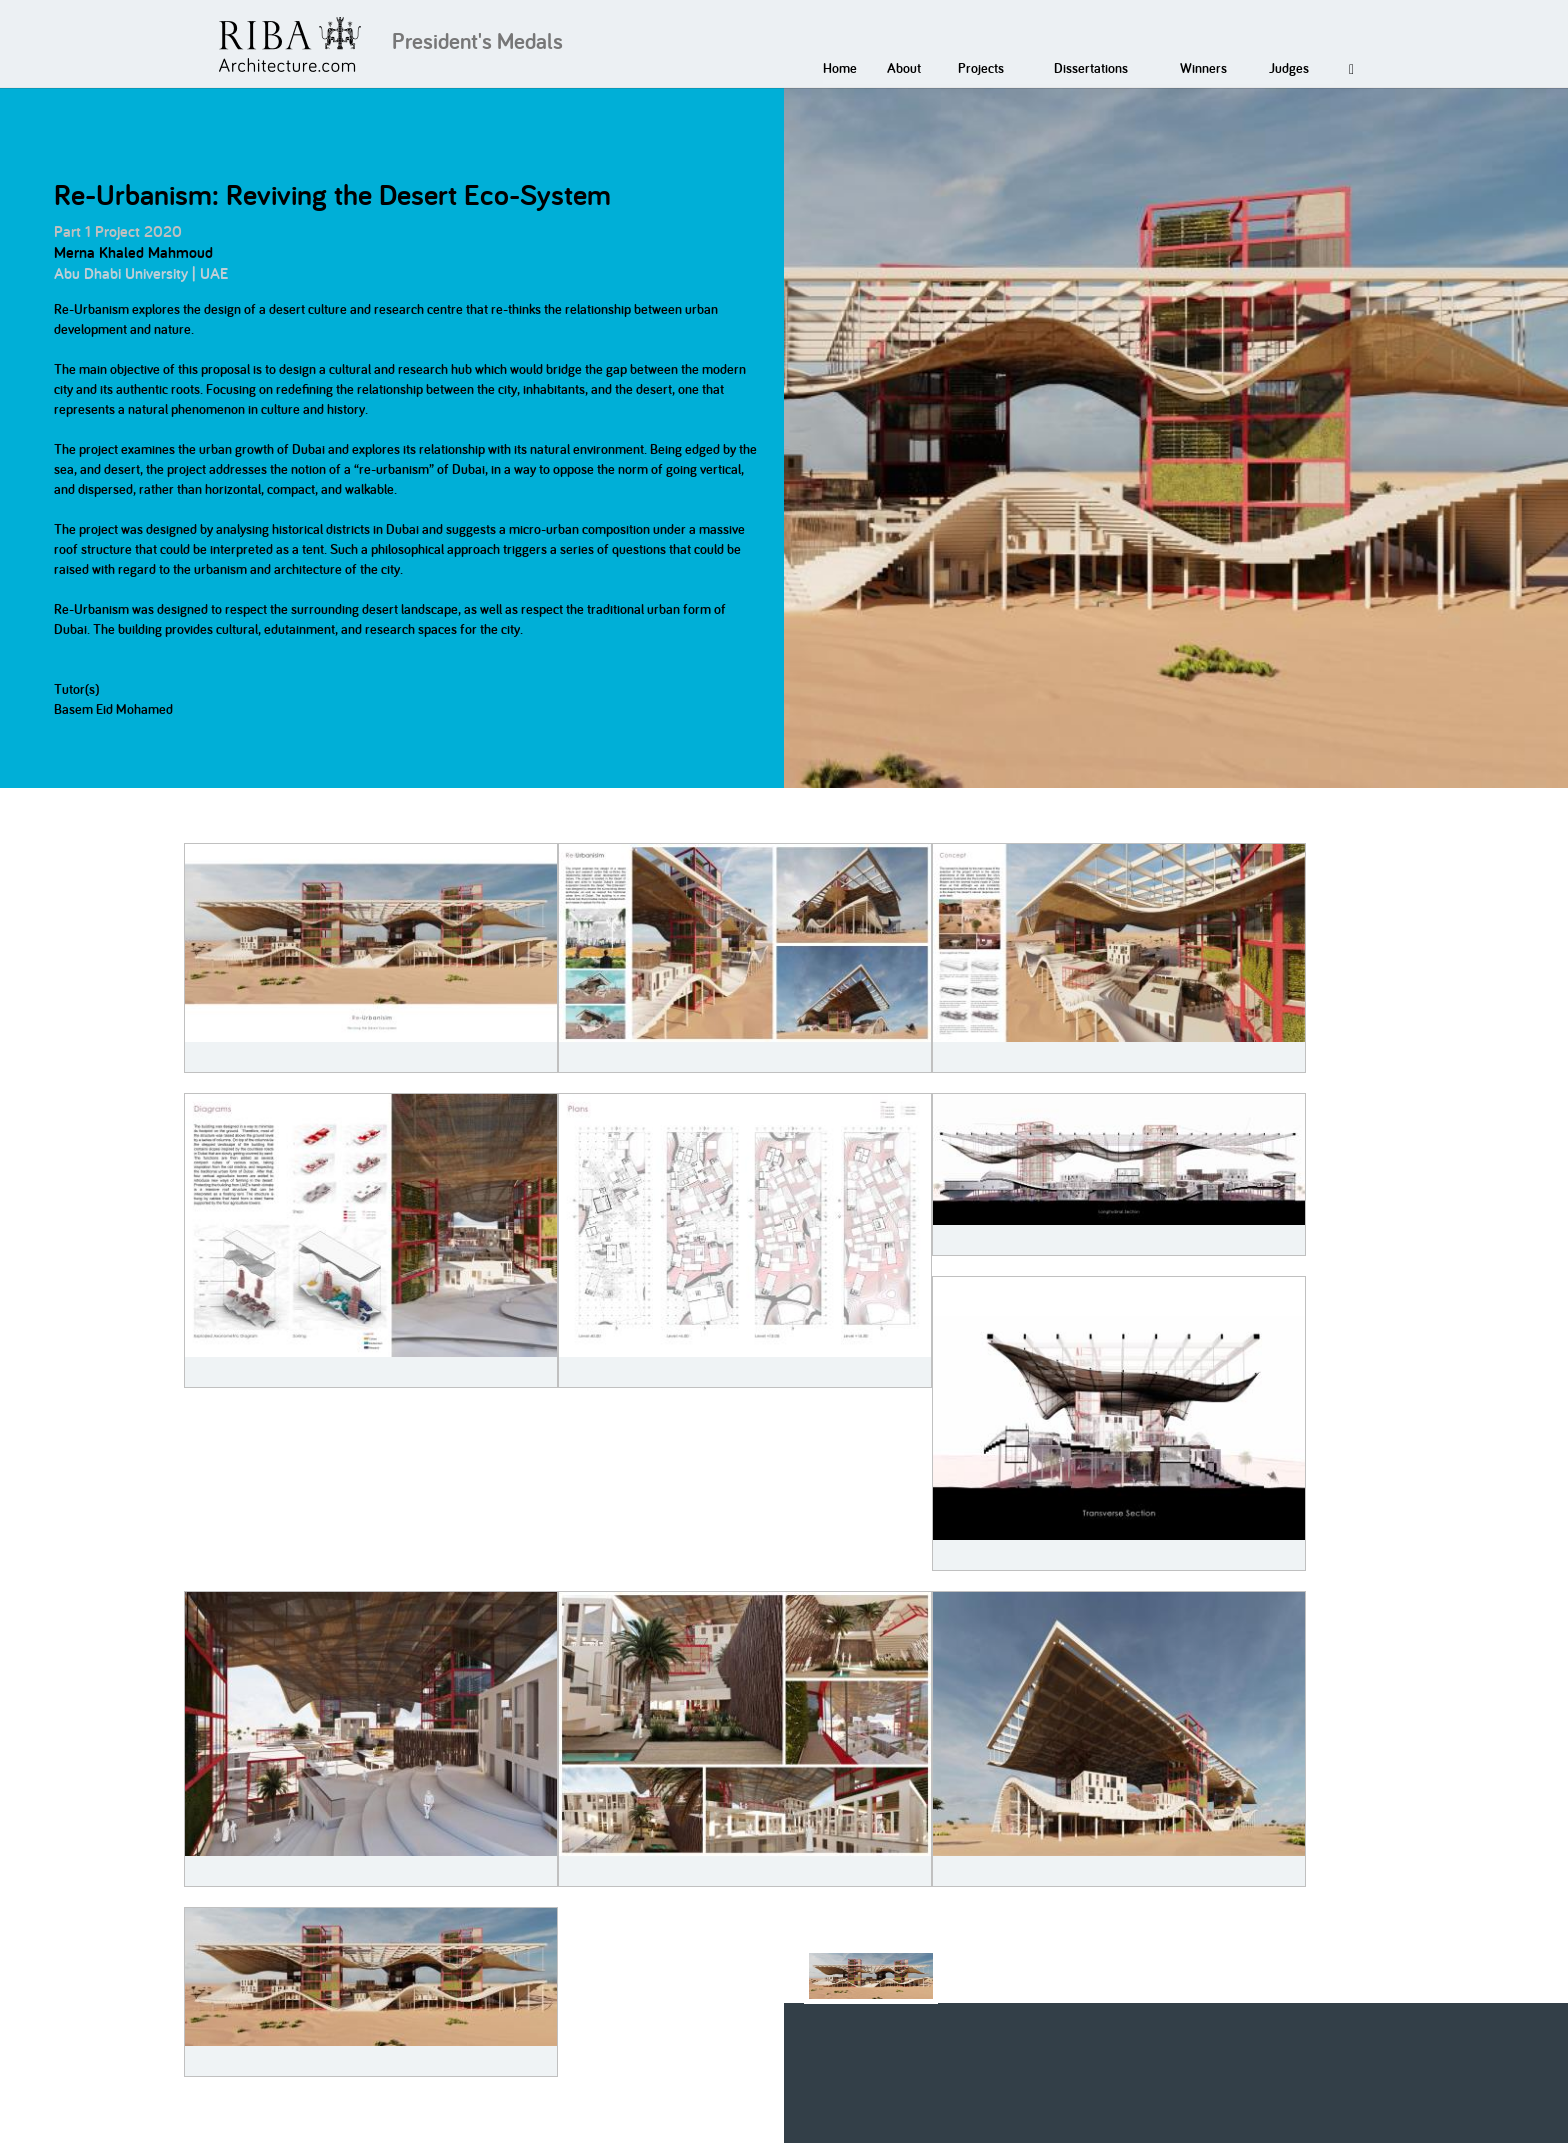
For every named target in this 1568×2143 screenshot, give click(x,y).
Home (840, 68)
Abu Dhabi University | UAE (141, 273)
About (904, 68)
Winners (1203, 68)
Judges (1289, 68)
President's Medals (477, 41)
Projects (981, 68)
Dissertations (1091, 68)
